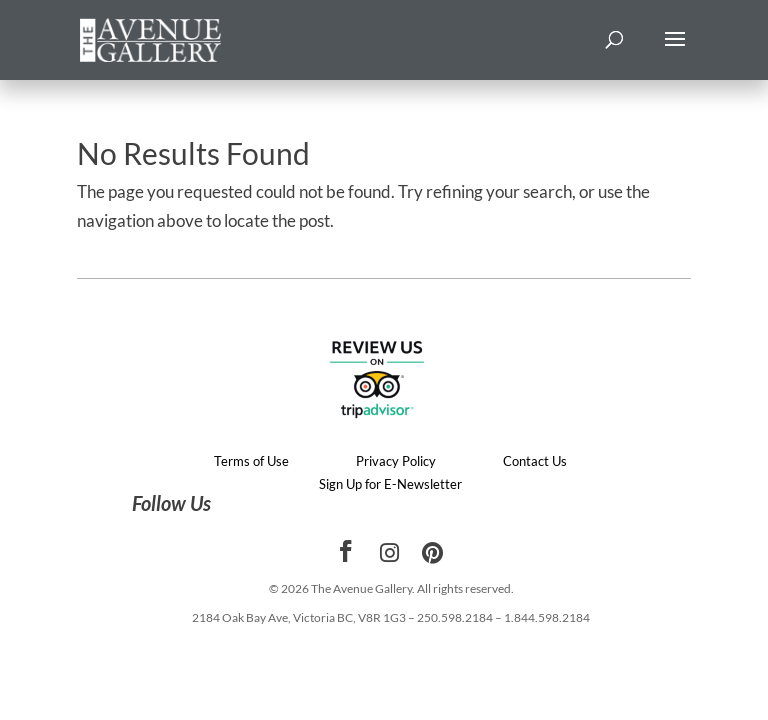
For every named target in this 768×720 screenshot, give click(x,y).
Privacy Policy (396, 461)
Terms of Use (251, 461)
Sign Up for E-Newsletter (390, 484)
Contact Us (535, 461)
